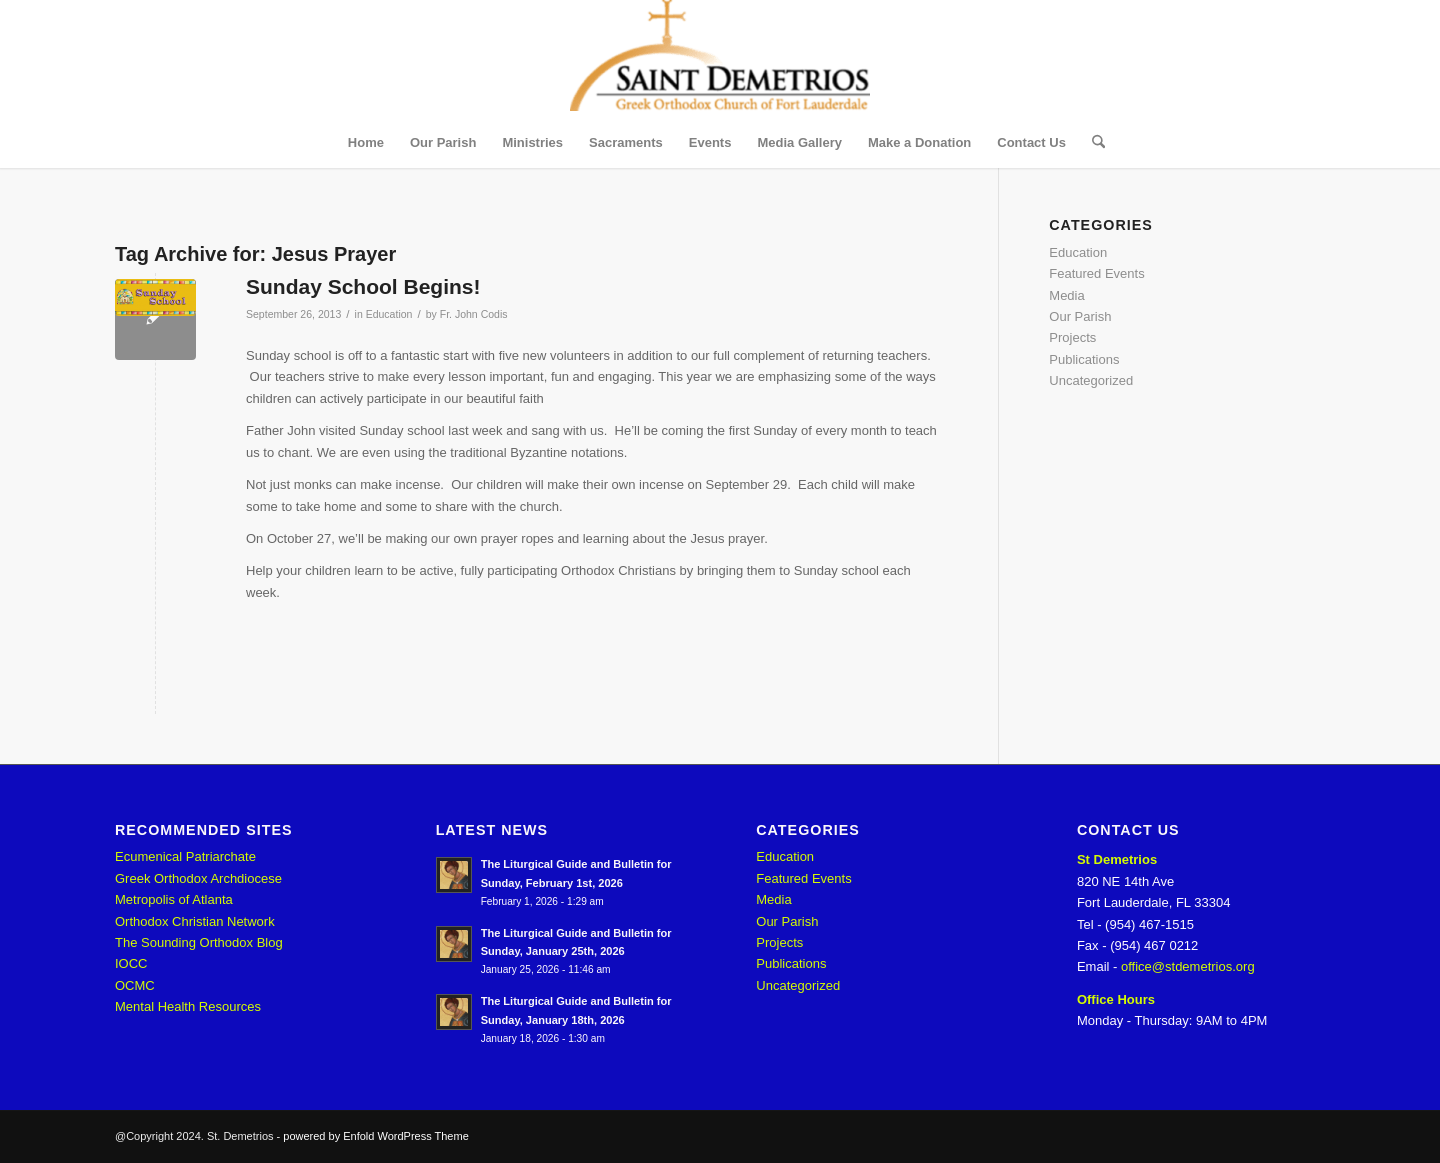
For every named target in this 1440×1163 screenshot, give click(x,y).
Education (389, 314)
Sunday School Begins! (363, 286)
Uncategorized (1091, 380)
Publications (1084, 359)
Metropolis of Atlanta (174, 899)
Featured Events (1096, 273)
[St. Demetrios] (720, 59)
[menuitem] (366, 143)
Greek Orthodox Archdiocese (198, 878)
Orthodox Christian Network (195, 921)
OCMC (135, 985)
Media (1066, 295)
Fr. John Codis (474, 314)
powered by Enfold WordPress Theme (375, 1136)
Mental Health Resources (188, 1006)
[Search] (1092, 143)
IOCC (131, 963)
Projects (1072, 337)
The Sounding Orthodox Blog (199, 942)
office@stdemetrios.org (1188, 966)
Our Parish (1080, 316)
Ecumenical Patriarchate (185, 856)
